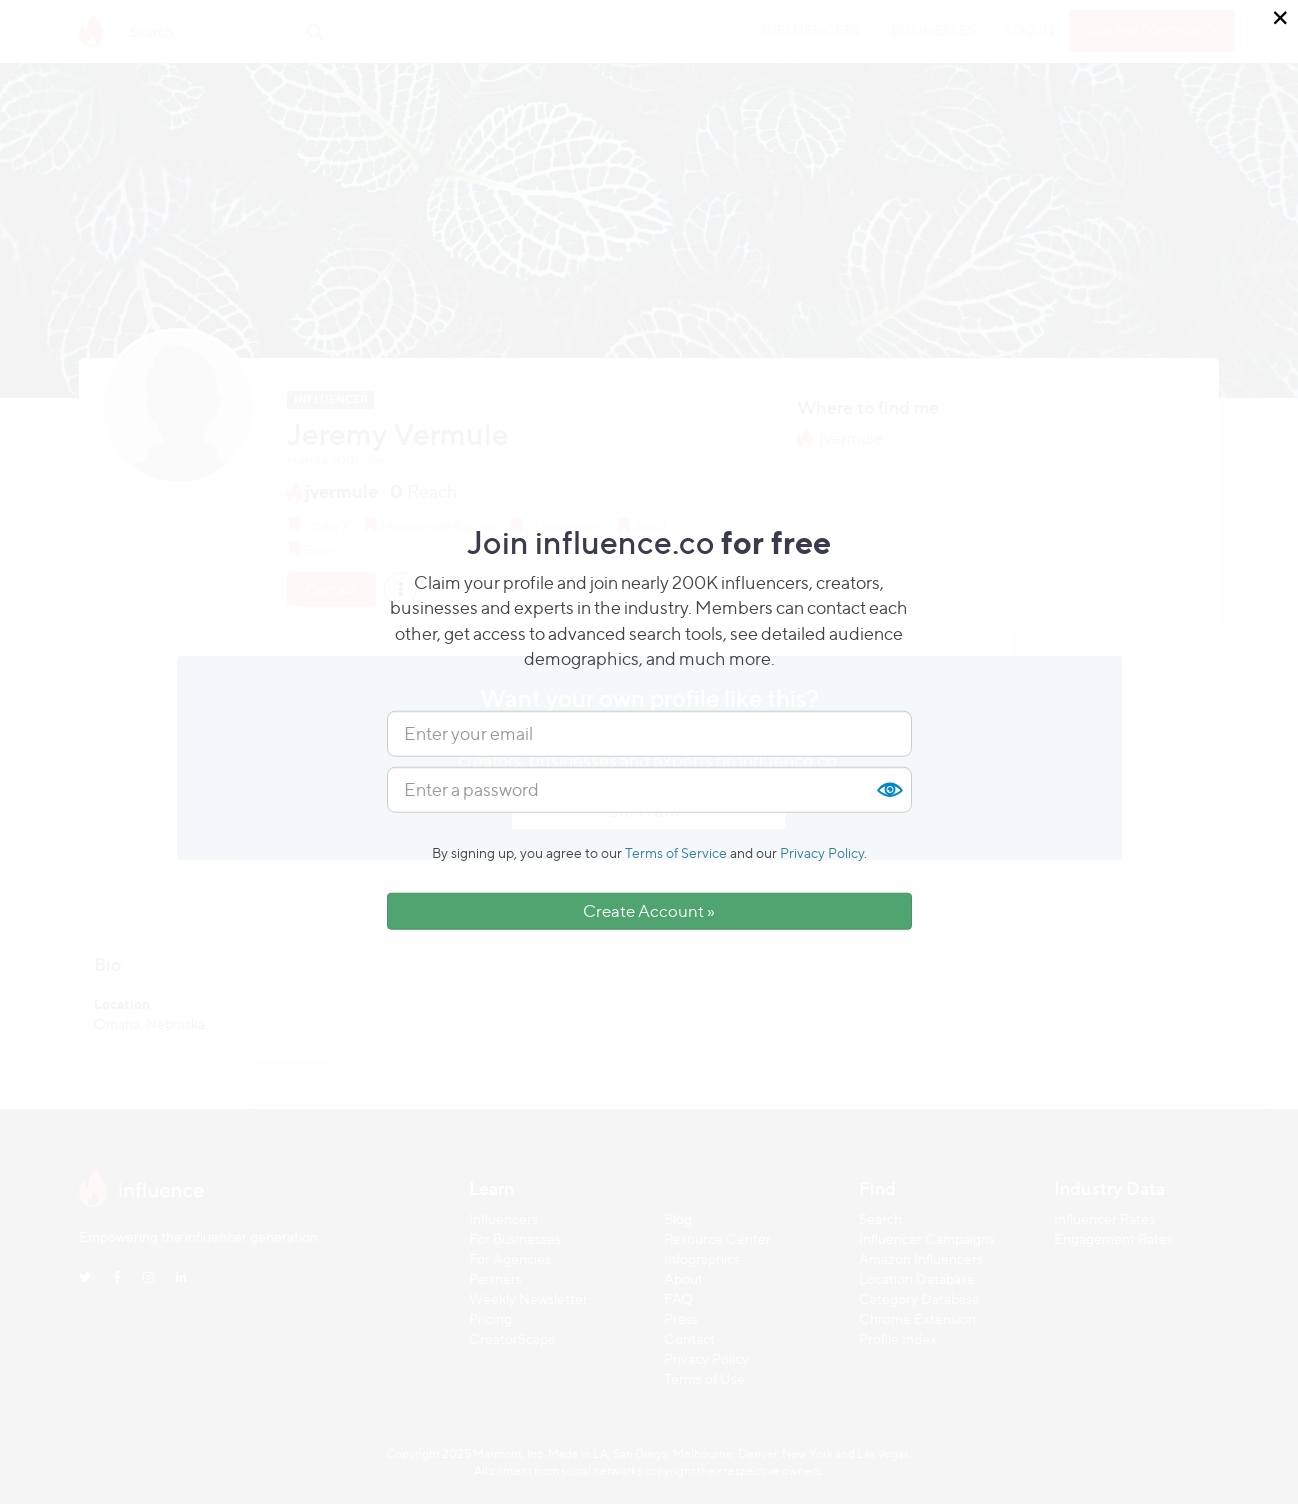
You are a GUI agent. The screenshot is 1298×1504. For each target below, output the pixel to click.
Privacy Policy (822, 852)
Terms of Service (676, 852)
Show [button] (889, 790)
